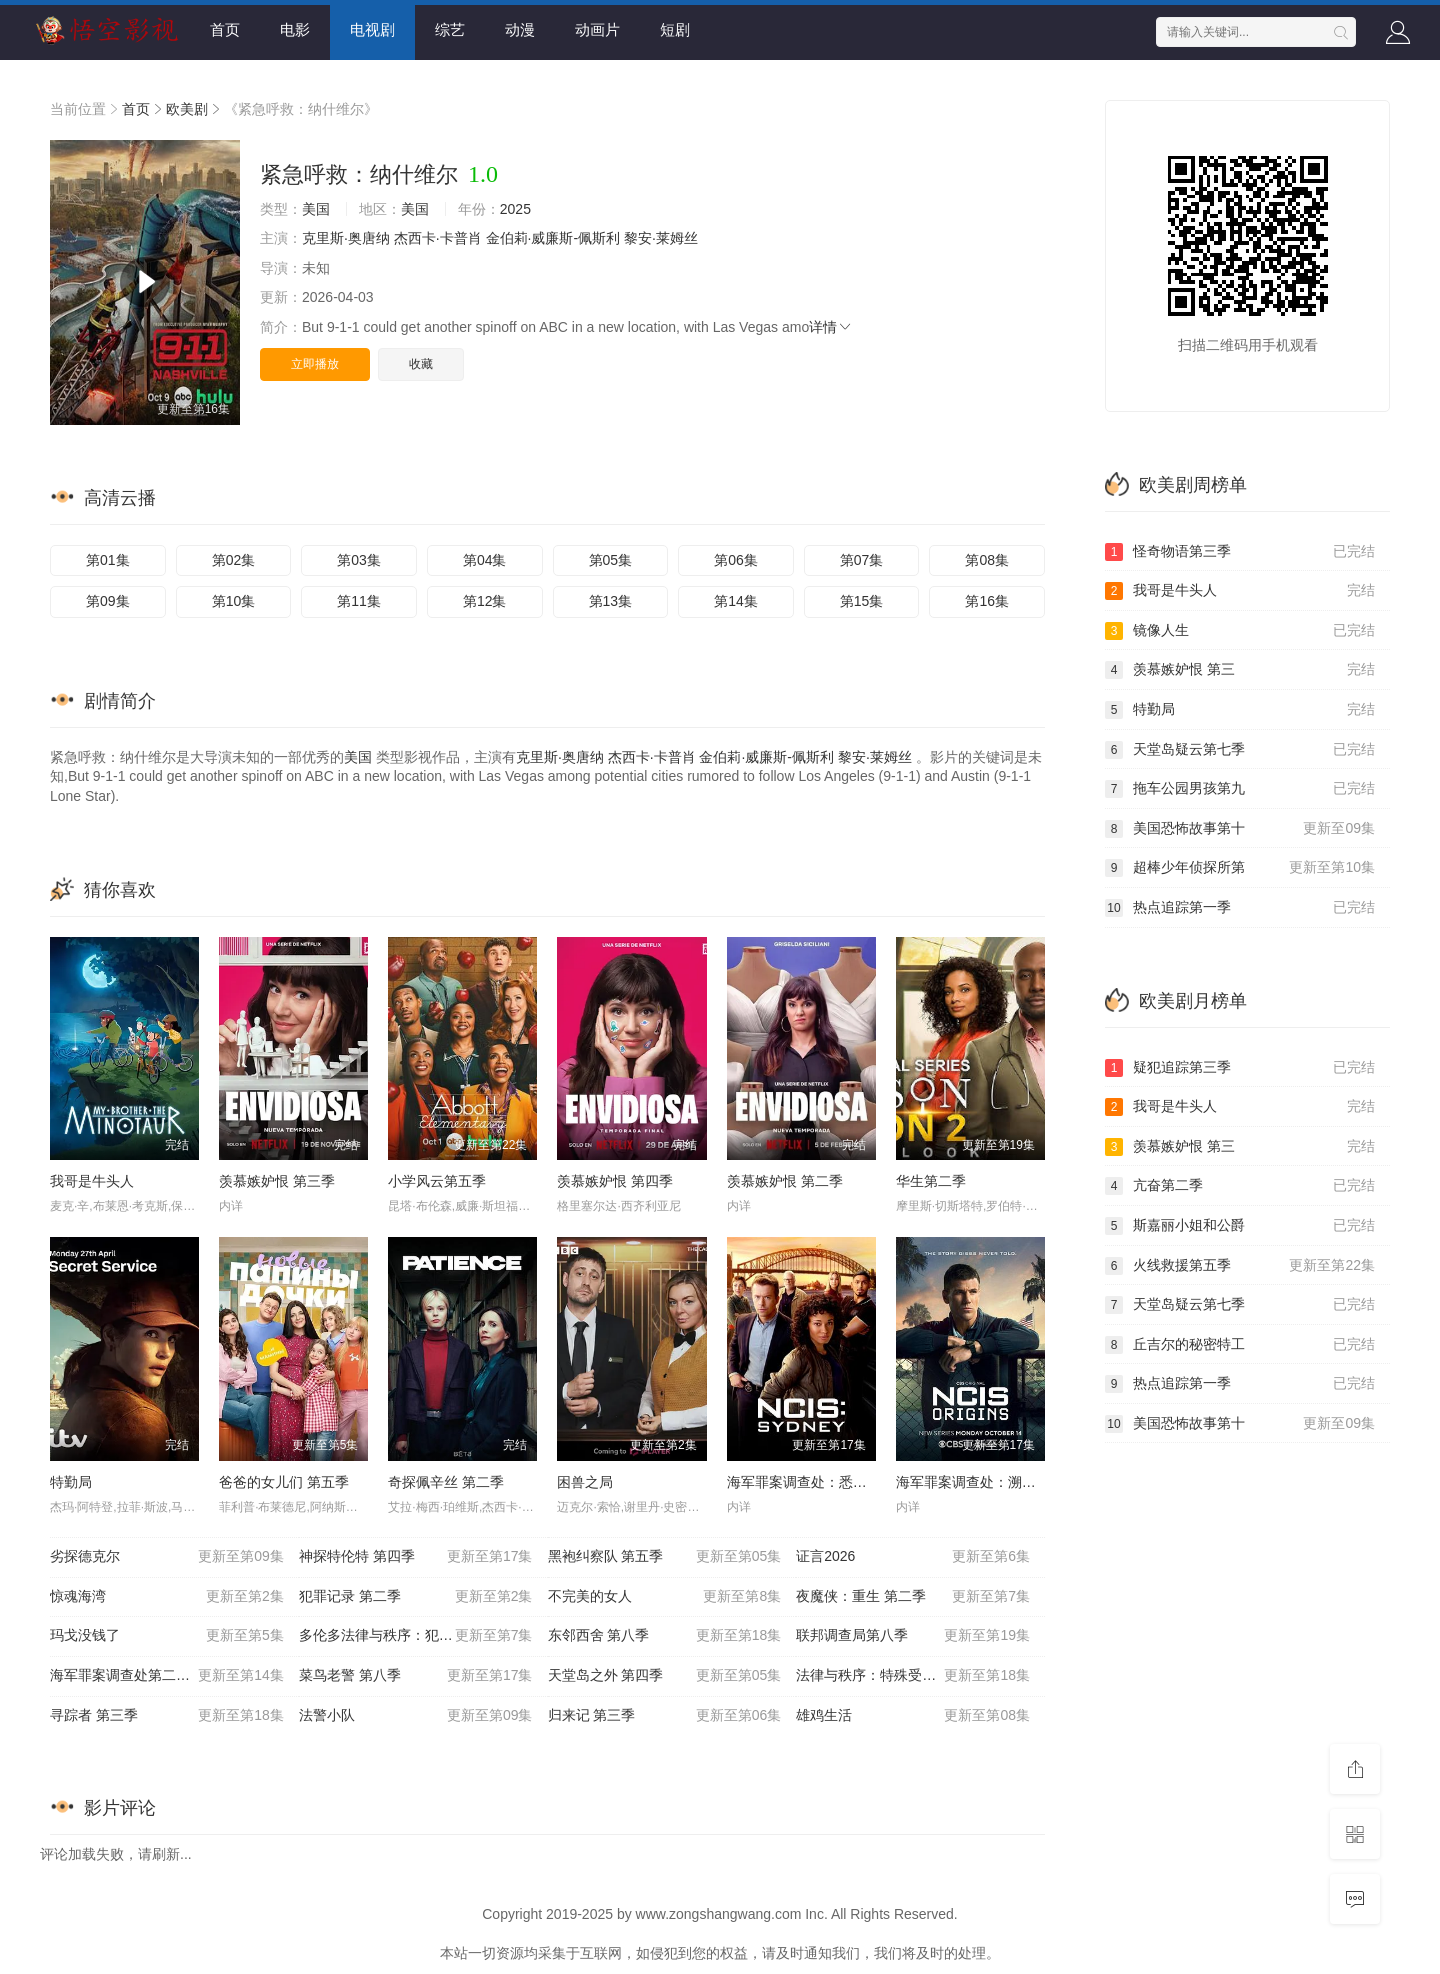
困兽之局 (585, 1482)
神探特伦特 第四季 (416, 1557)
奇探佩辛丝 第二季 (446, 1482)
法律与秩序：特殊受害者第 (913, 1676)
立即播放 (315, 364)
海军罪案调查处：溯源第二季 (987, 1482)
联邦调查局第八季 (913, 1636)
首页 (225, 29)
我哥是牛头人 (92, 1181)
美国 (316, 209)
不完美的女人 (665, 1597)
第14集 (736, 601)
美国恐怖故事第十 (1240, 829)
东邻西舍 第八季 (665, 1636)
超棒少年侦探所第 (1240, 868)
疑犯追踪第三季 (1240, 1068)
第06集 (736, 560)
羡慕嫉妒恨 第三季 (277, 1181)
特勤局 (71, 1482)
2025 (515, 209)
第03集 (359, 560)
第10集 (234, 601)
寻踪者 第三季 (167, 1716)
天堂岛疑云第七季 (1240, 750)
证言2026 (913, 1557)
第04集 (485, 560)
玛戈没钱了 (167, 1636)
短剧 (675, 29)
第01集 (108, 560)
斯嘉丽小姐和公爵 (1240, 1226)
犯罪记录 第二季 (416, 1597)
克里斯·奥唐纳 (346, 238)
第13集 (611, 601)
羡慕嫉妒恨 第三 (1240, 670)
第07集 (862, 560)
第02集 (234, 560)
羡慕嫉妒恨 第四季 (615, 1181)
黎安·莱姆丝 (661, 238)
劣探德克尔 (167, 1557)
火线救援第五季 (1240, 1266)
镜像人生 (1240, 631)
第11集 (359, 601)
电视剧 (372, 29)
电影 (295, 29)
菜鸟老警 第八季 (416, 1676)
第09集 (108, 601)
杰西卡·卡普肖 (438, 238)
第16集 (987, 601)
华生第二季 (931, 1181)
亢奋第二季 (1240, 1186)
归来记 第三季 (665, 1716)
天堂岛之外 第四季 (665, 1676)
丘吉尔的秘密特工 (1240, 1345)
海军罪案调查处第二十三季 (167, 1676)
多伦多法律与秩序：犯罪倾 (416, 1636)
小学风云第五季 (437, 1181)
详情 (831, 327)
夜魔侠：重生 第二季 (913, 1597)
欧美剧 (187, 109)
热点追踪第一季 (1240, 908)
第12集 (485, 601)
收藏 (421, 364)
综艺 (450, 29)
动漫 (520, 29)
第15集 (862, 601)
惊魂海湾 (167, 1597)
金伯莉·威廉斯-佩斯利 (553, 238)
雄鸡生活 (913, 1716)
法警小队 (416, 1716)
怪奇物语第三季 (1240, 552)
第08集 (987, 560)
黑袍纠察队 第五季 (665, 1557)
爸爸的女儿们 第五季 (284, 1482)
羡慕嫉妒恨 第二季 (785, 1181)
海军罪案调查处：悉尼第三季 (818, 1482)
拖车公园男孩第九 (1240, 789)
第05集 (611, 560)
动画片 (597, 29)
